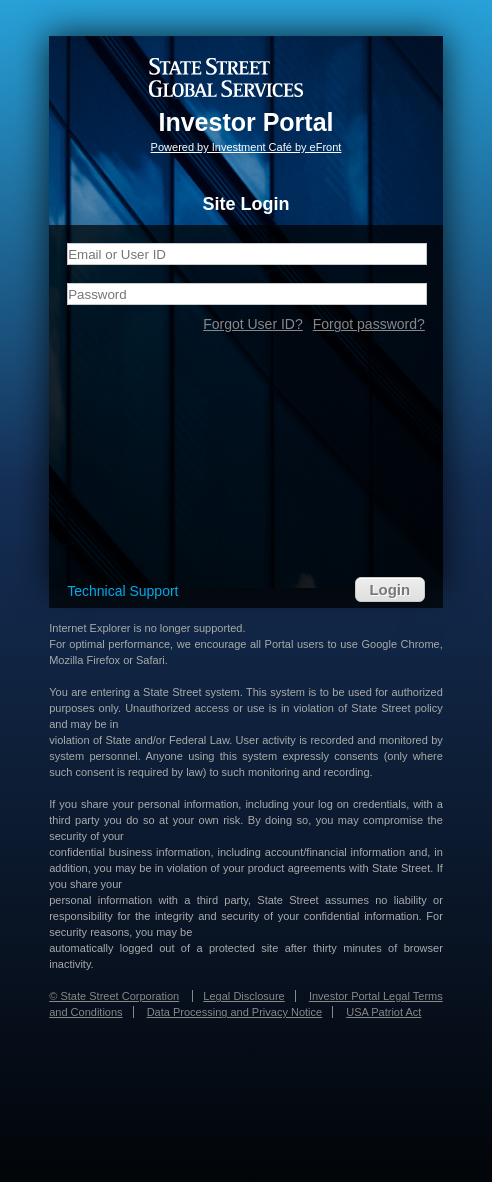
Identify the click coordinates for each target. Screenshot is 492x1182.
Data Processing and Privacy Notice (234, 1012)
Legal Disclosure (243, 996)
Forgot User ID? (253, 324)
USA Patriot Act (383, 1012)
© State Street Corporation (114, 996)
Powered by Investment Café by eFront (246, 147)
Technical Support (122, 591)
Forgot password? (369, 324)
